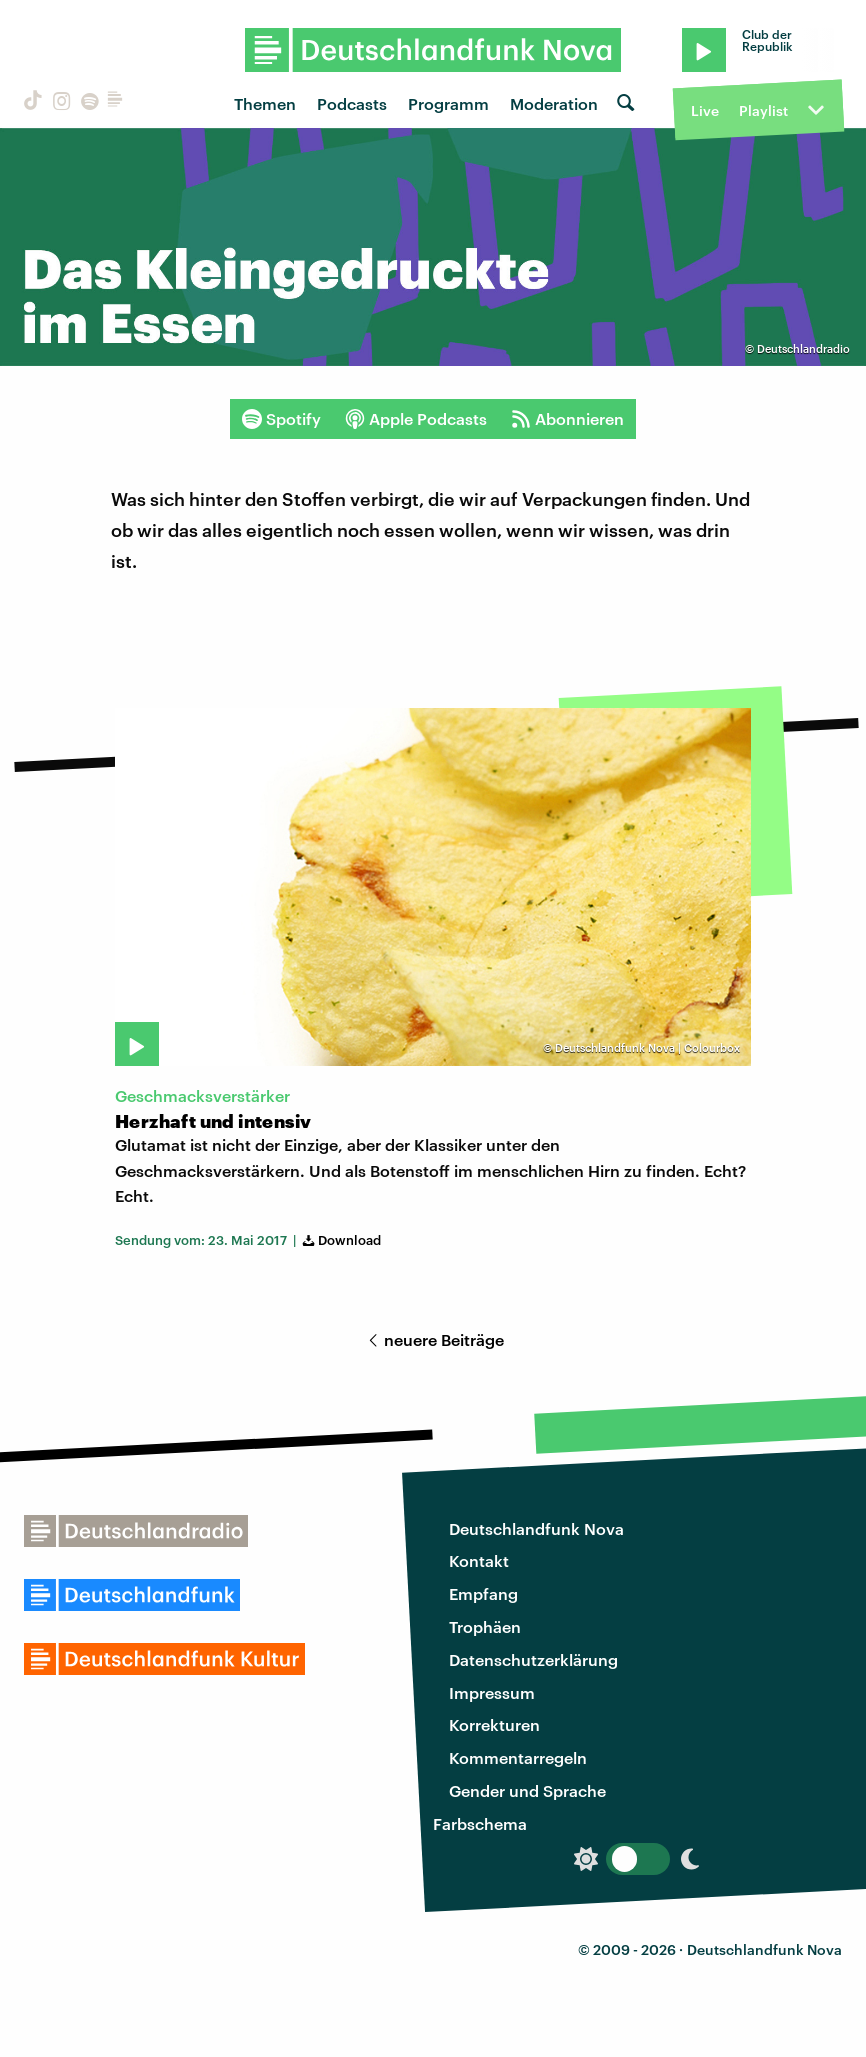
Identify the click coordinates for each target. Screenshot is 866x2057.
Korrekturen (494, 1724)
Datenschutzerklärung (533, 1659)
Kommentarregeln (518, 1757)
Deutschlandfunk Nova (536, 1528)
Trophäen (485, 1626)
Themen (265, 103)
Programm (448, 103)
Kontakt (479, 1560)
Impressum (492, 1692)
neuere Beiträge (433, 1339)
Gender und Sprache (527, 1790)
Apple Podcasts (416, 419)
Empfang (483, 1593)
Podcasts (352, 103)
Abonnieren (567, 419)
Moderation (554, 103)
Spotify (281, 419)
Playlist (763, 110)
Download (340, 1240)
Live (705, 110)
